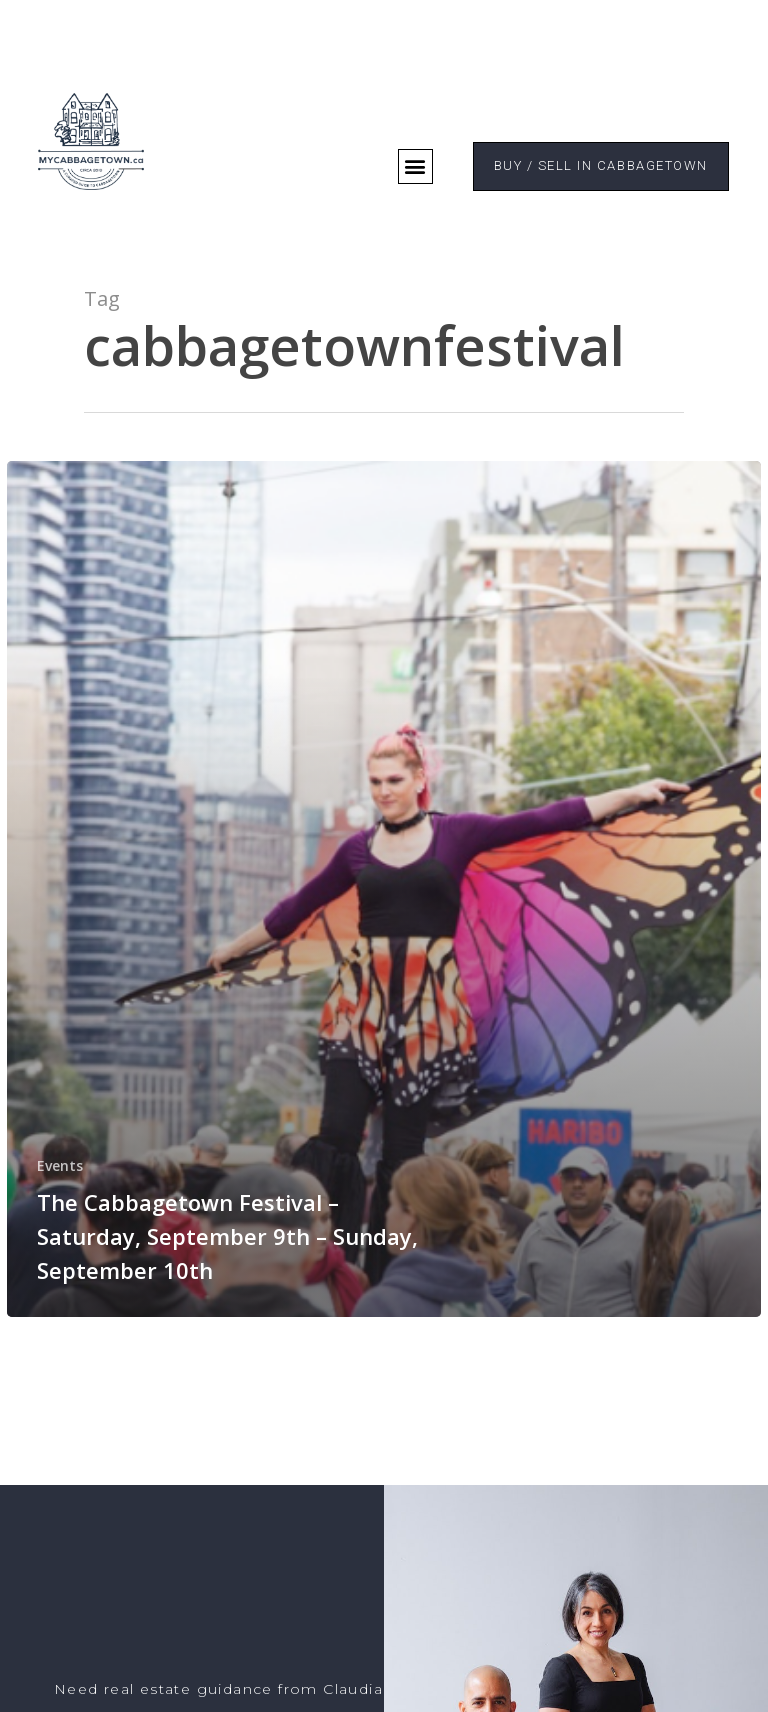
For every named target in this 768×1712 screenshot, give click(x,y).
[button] (415, 166)
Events (60, 1165)
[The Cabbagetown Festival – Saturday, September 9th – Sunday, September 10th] (384, 889)
